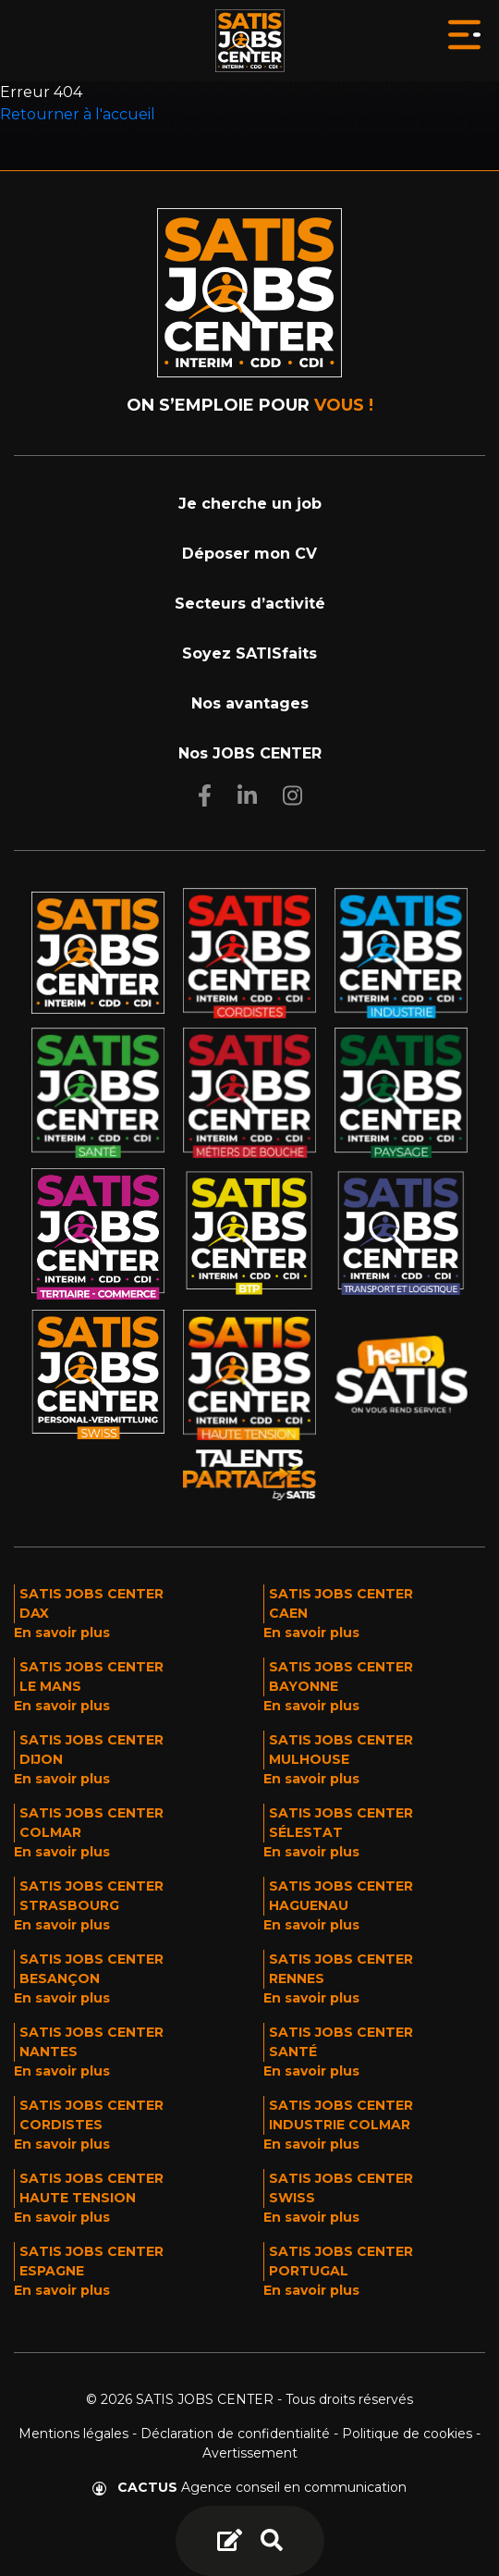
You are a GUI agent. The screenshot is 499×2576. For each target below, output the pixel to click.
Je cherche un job (250, 503)
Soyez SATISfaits (249, 653)
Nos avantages (250, 703)
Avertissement (250, 2453)
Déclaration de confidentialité (235, 2433)
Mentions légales (73, 2433)
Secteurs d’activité (250, 603)
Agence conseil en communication (249, 2487)
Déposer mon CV (249, 553)
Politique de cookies (407, 2433)
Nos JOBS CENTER (250, 753)
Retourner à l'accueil (77, 114)
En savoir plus (62, 1632)
